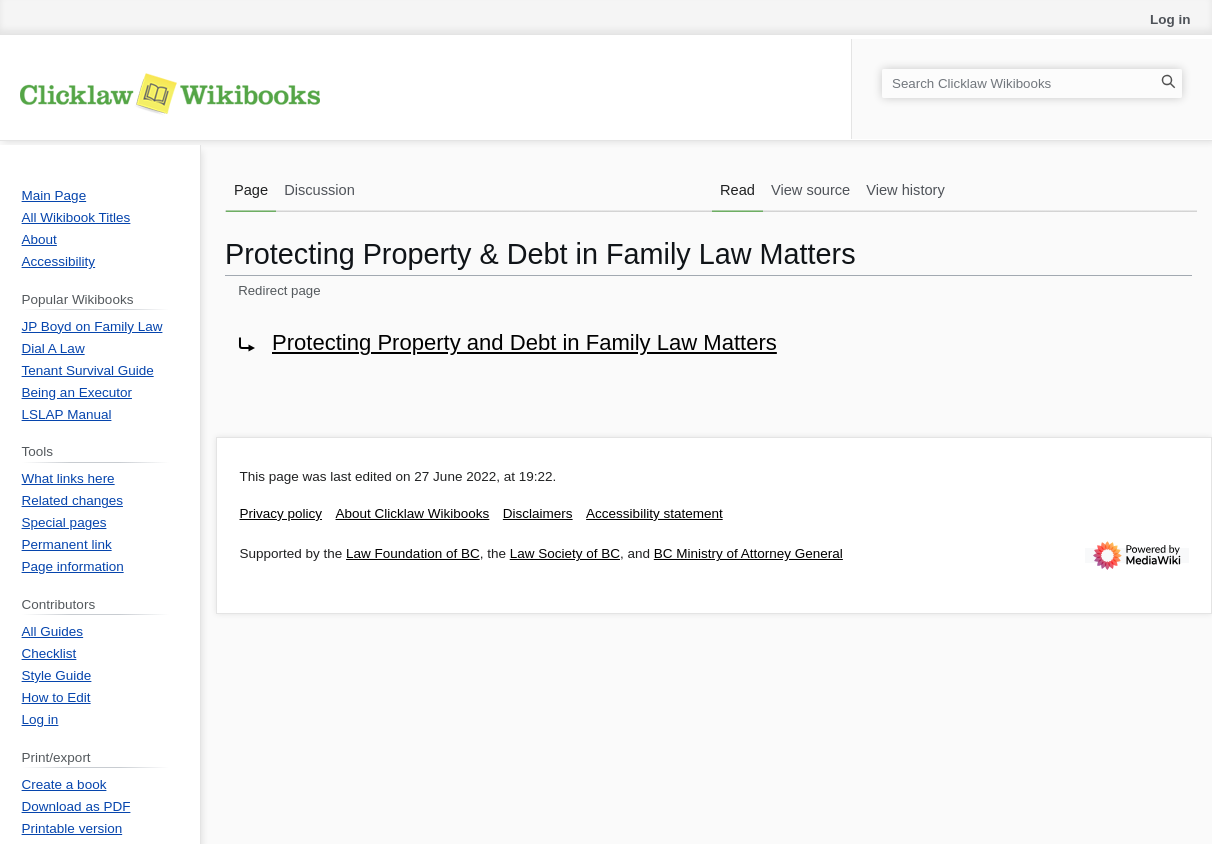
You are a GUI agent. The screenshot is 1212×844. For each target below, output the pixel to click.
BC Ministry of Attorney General (748, 553)
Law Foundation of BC (413, 553)
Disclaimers (538, 513)
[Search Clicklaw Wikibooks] (1032, 83)
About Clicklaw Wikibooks (413, 513)
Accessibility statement (654, 513)
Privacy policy (281, 513)
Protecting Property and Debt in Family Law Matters (524, 342)
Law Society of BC (565, 553)
